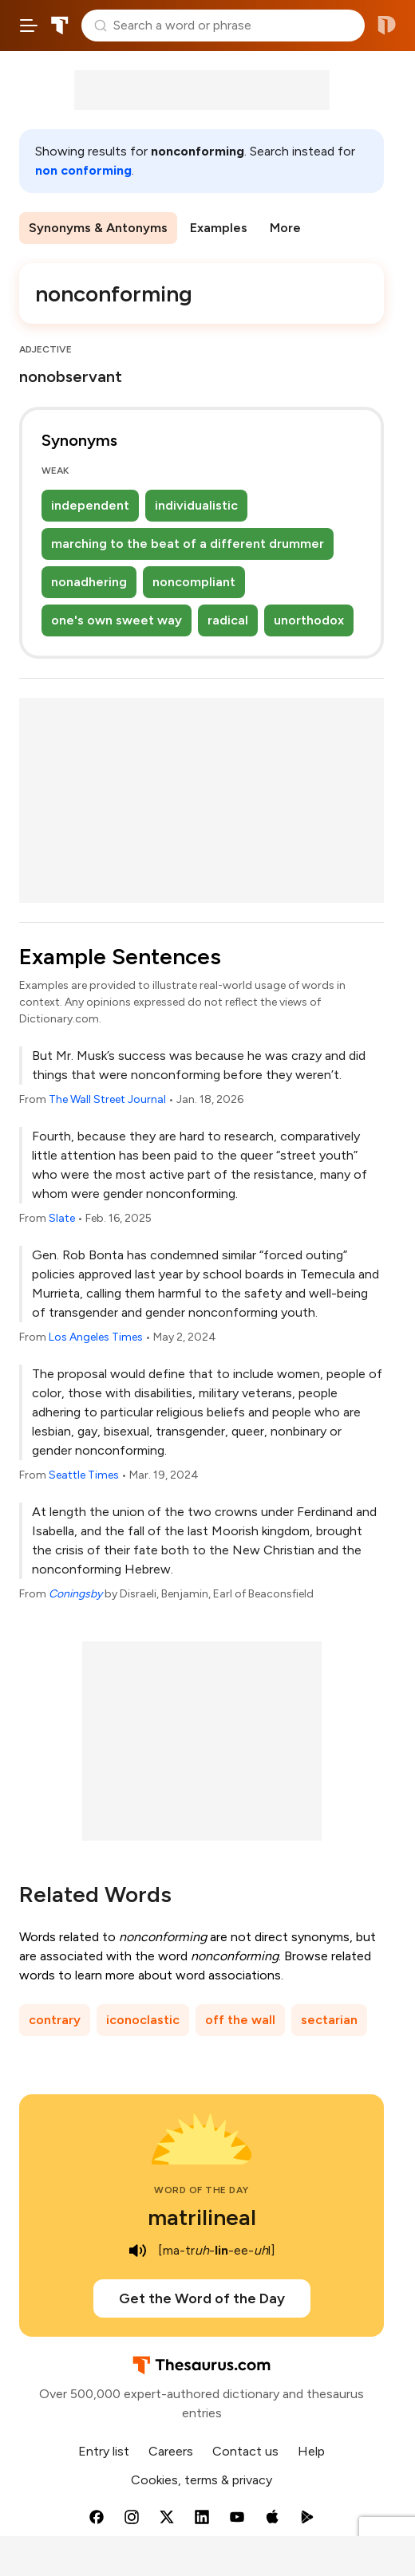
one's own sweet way (116, 620)
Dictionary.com (386, 25)
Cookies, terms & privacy (201, 2479)
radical (228, 620)
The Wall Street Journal (107, 1099)
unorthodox (309, 620)
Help (311, 2451)
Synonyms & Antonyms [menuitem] (98, 227)
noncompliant (193, 581)
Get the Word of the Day (202, 2298)
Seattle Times (84, 1475)
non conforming (83, 170)
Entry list (103, 2451)
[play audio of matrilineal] (137, 2250)
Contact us (245, 2451)
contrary (55, 2019)
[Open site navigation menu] (28, 25)
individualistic (196, 505)
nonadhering (89, 581)
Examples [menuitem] (218, 227)
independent (90, 505)
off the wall (240, 2019)
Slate (62, 1218)
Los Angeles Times (96, 1337)
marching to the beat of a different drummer (187, 543)
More (285, 227)
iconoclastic (143, 2019)
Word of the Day (201, 2190)
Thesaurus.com (60, 25)
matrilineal (202, 2217)
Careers (170, 2451)
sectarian (329, 2019)
